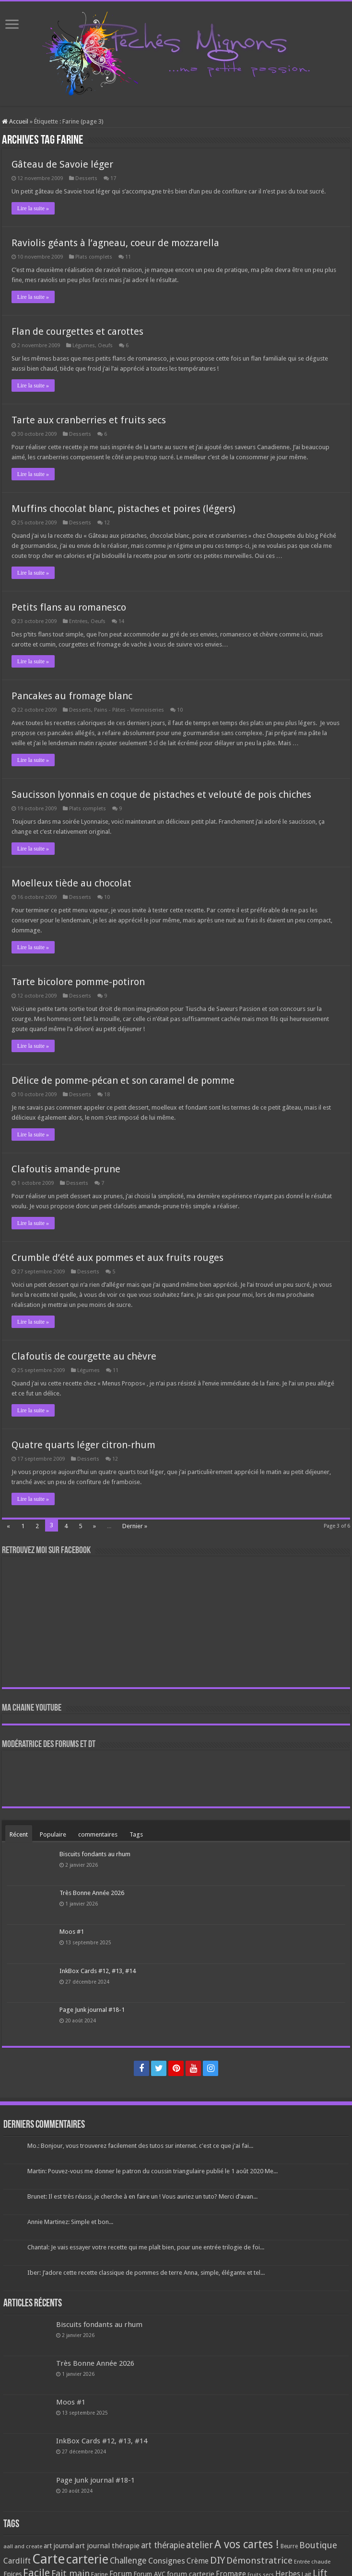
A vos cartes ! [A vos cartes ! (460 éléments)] (246, 2544)
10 (180, 710)
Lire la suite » (33, 208)
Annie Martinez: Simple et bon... (70, 2221)
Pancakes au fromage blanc (72, 696)
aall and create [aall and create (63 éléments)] (22, 2546)
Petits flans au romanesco (69, 607)
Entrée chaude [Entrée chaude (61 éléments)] (312, 2561)
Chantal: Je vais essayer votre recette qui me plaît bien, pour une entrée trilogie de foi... (145, 2247)
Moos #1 (71, 1931)
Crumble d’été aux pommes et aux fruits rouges (117, 1257)
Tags (136, 1834)
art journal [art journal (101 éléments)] (59, 2546)
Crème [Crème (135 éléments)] (198, 2560)
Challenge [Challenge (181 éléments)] (128, 2560)
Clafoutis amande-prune (66, 1169)
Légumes (83, 345)
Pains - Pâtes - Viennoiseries (129, 710)
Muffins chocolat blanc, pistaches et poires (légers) (123, 508)
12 (107, 523)
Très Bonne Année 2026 (91, 1892)
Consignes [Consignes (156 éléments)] (166, 2560)
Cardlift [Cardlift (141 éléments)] (17, 2560)
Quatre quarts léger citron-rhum (83, 1445)
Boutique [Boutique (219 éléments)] (318, 2545)
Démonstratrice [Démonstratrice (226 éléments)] (259, 2560)
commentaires (97, 1834)
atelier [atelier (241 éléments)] (199, 2545)
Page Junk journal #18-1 (92, 2009)
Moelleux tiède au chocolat (71, 883)
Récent (19, 1834)
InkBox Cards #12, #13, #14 (97, 1971)
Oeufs (105, 345)
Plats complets (93, 257)
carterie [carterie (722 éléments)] (87, 2559)
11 (128, 257)
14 (121, 621)
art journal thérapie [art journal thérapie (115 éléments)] (107, 2546)
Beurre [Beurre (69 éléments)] (289, 2546)
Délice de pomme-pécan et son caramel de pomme (123, 1080)
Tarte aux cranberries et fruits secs (89, 420)
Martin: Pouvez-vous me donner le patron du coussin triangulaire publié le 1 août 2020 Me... (152, 2171)
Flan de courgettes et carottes (77, 331)
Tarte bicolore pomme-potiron (78, 981)
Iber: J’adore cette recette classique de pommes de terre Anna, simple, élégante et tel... (146, 2272)
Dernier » (134, 1526)
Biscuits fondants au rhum (94, 1854)
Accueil (15, 121)
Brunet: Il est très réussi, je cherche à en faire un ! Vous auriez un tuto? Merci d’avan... (142, 2196)
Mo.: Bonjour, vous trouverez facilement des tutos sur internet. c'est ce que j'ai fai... (140, 2145)
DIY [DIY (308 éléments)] (217, 2560)
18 (107, 1094)
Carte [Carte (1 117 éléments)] (48, 2559)
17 (113, 178)
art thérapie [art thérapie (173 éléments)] (163, 2545)
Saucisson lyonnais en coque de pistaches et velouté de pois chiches (161, 794)
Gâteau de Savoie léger (62, 164)
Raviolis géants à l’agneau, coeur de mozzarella (115, 243)
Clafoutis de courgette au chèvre (84, 1356)
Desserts (86, 178)
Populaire (53, 1834)
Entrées (78, 621)
